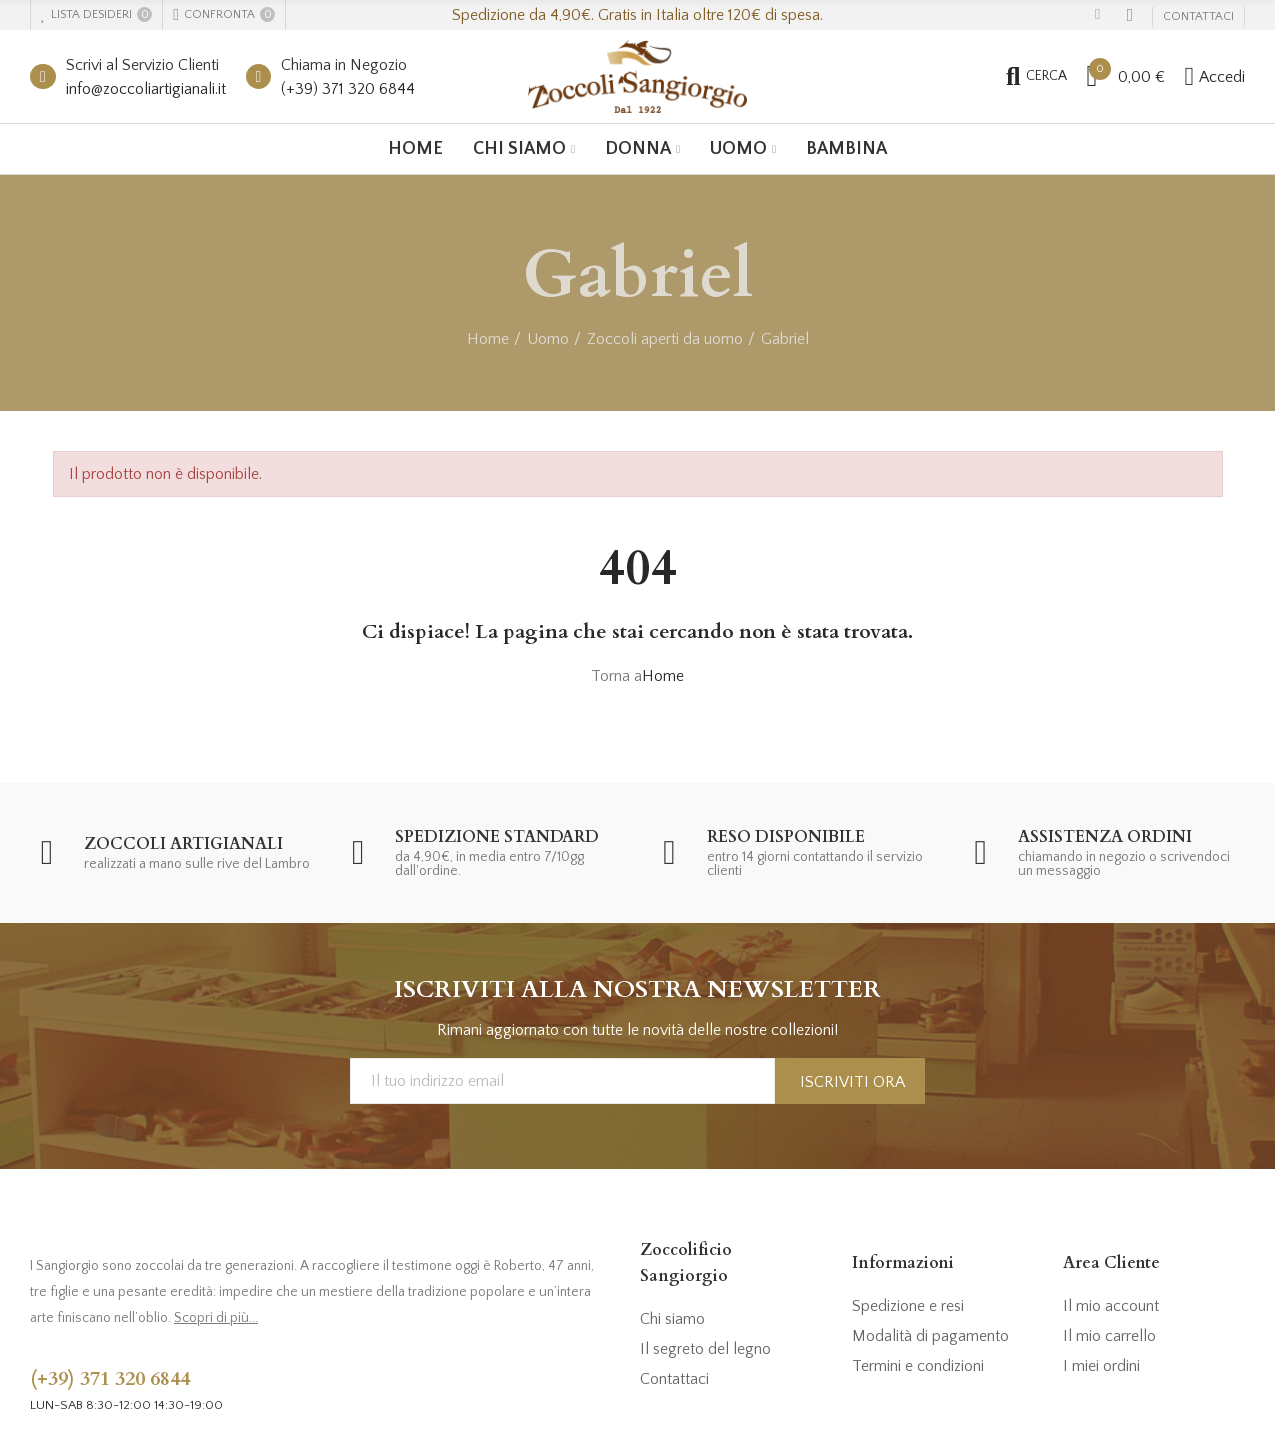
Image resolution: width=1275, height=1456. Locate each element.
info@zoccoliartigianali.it (146, 89)
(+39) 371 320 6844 (348, 89)
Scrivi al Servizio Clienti (142, 65)
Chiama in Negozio (344, 65)
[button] (1198, 17)
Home (663, 676)
